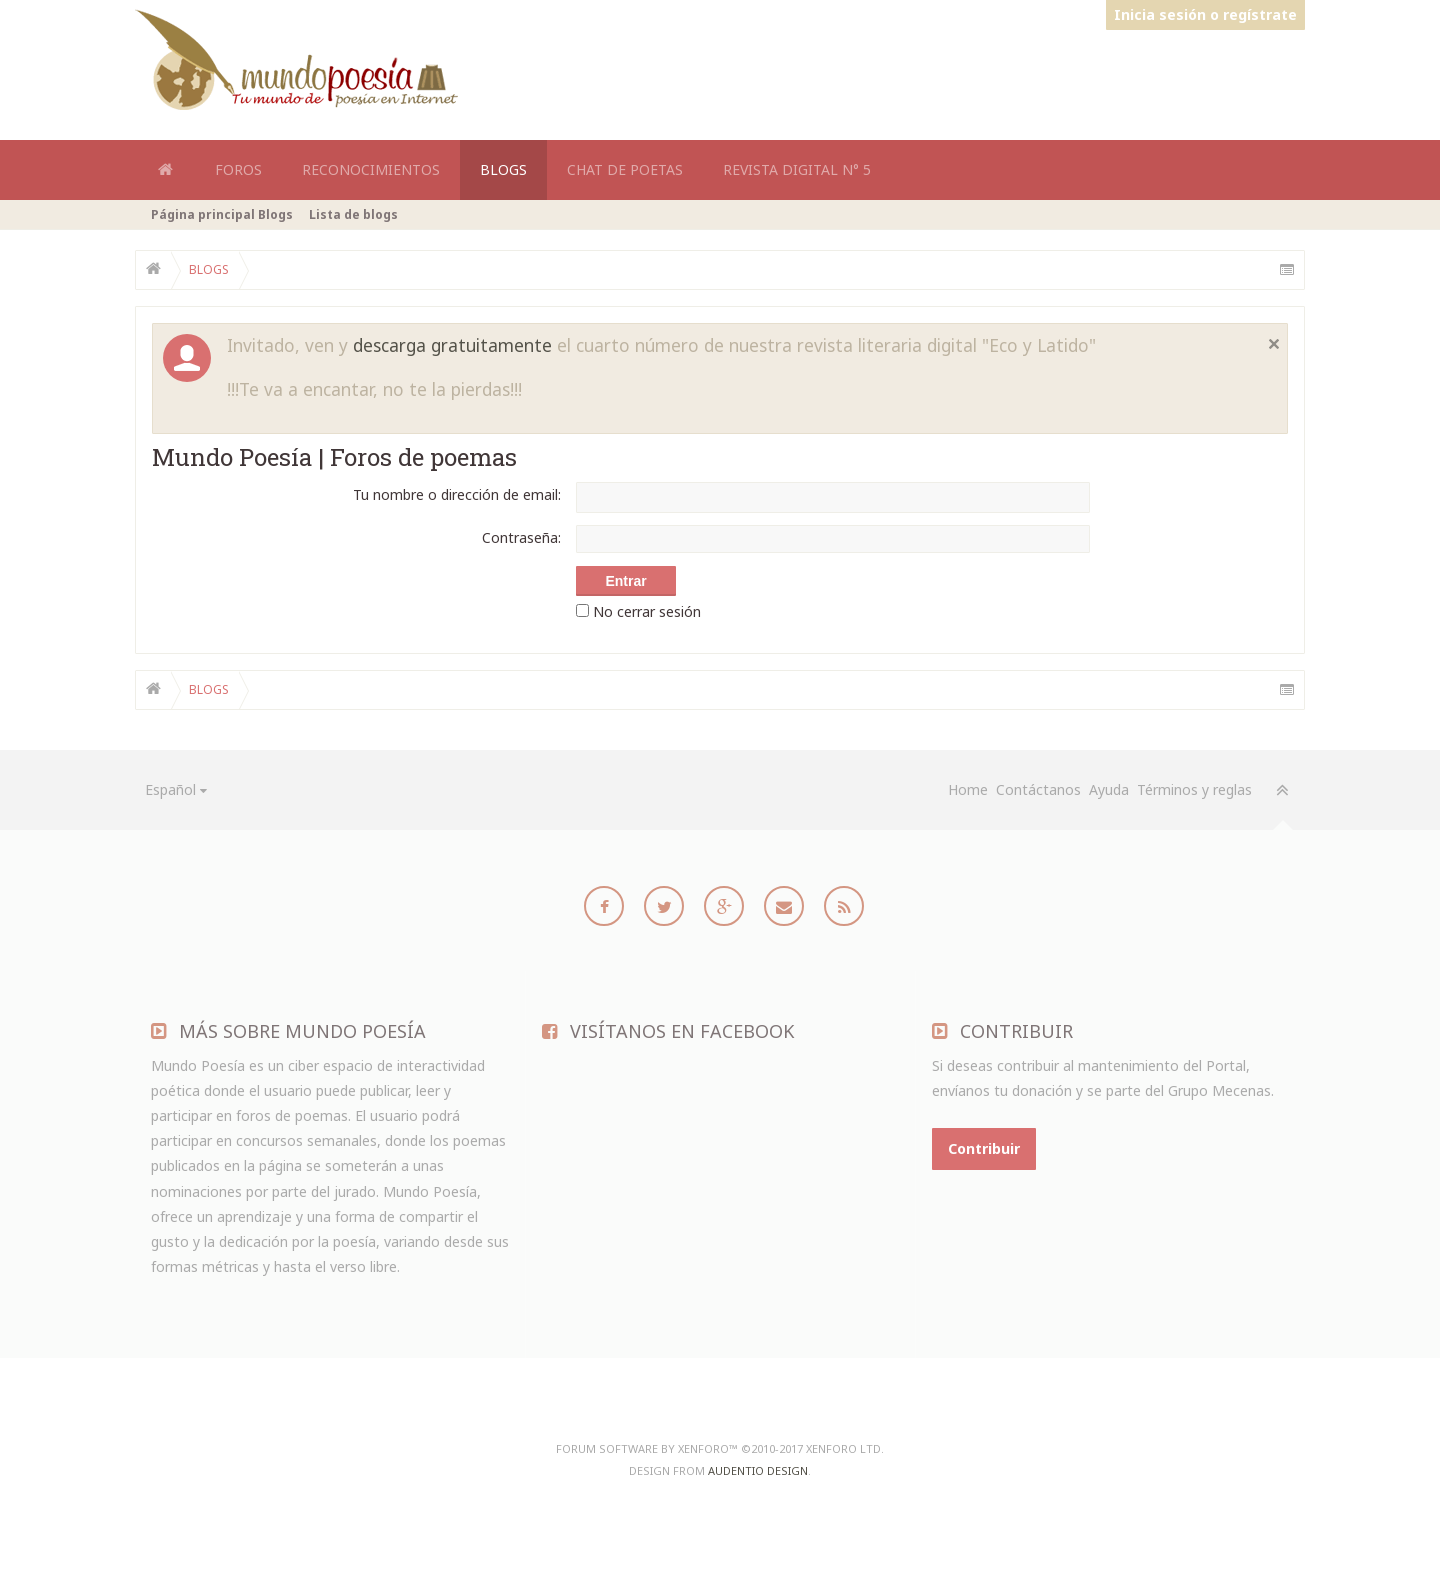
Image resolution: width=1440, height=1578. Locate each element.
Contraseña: (521, 537)
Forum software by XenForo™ (720, 1448)
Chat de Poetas (625, 169)
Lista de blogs (353, 214)
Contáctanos (1038, 789)
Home (165, 170)
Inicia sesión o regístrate (1205, 14)
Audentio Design (758, 1470)
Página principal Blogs (222, 214)
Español (170, 789)
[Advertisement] (941, 78)
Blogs (503, 169)
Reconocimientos (371, 169)
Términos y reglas (1194, 789)
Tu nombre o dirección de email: (457, 494)
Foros (238, 169)
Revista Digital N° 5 (797, 169)
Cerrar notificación (1274, 344)
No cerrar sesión (638, 611)
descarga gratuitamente (452, 345)
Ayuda (1109, 789)
